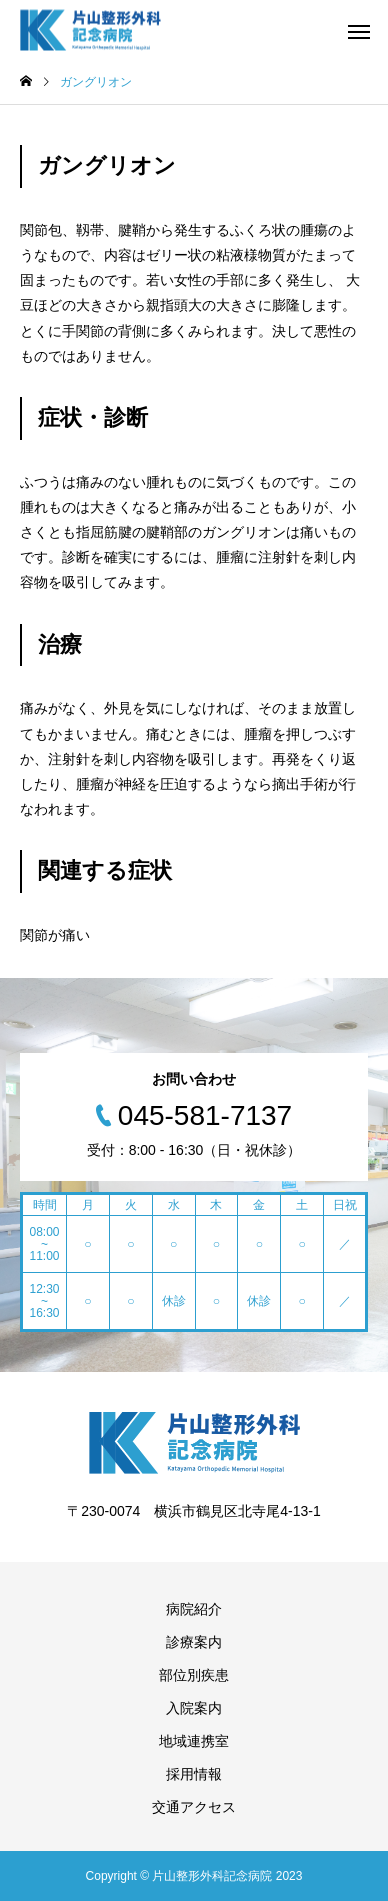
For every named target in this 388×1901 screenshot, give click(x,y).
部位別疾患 (194, 1675)
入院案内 (194, 1708)
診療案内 (194, 1642)
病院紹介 (194, 1609)
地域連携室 (194, 1741)
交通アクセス (194, 1807)
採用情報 (194, 1774)
